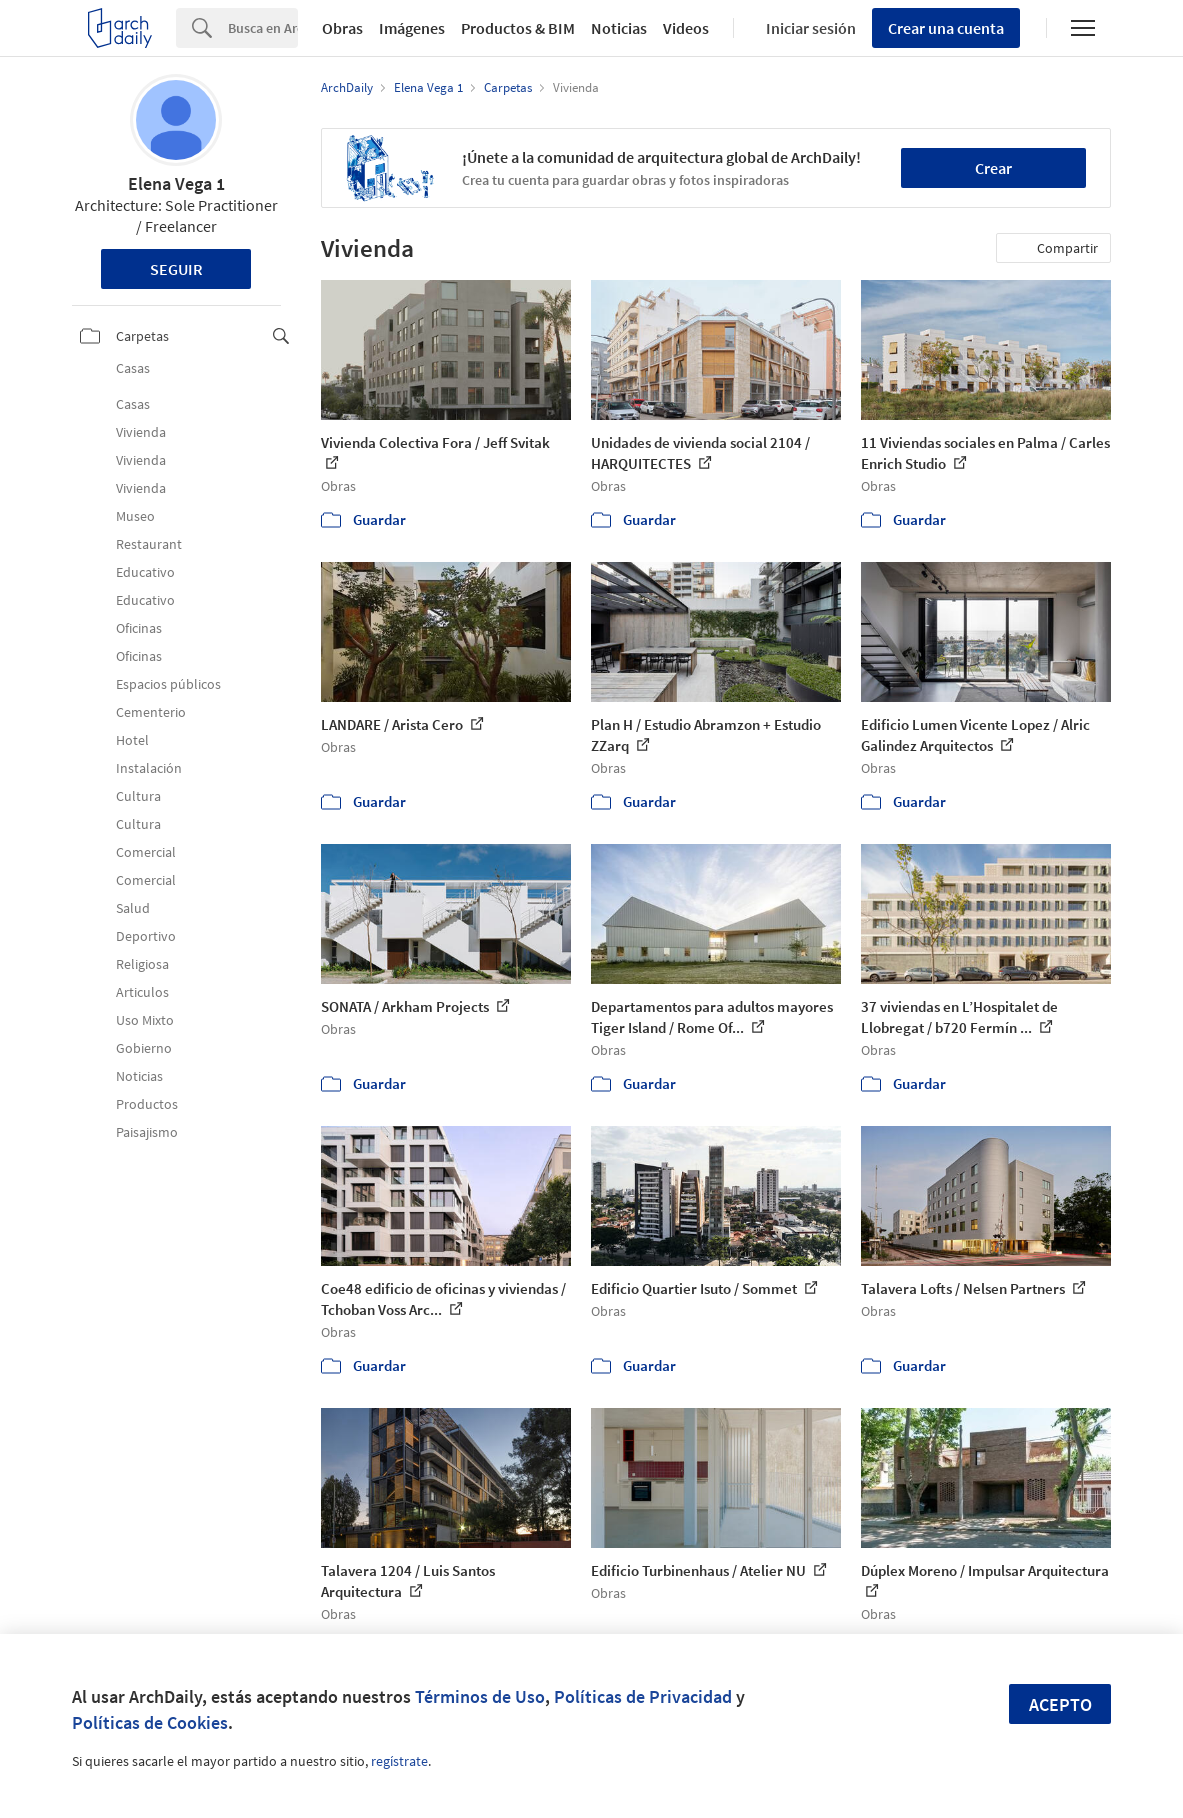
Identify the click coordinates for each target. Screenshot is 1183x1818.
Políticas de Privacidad (643, 1696)
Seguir (176, 269)
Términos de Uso (480, 1696)
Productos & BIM (518, 28)
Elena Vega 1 (176, 183)
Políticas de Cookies (150, 1722)
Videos (686, 28)
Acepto (1060, 1704)
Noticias (619, 28)
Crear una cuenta (946, 28)
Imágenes (412, 28)
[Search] (263, 28)
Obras (342, 28)
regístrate (399, 1761)
